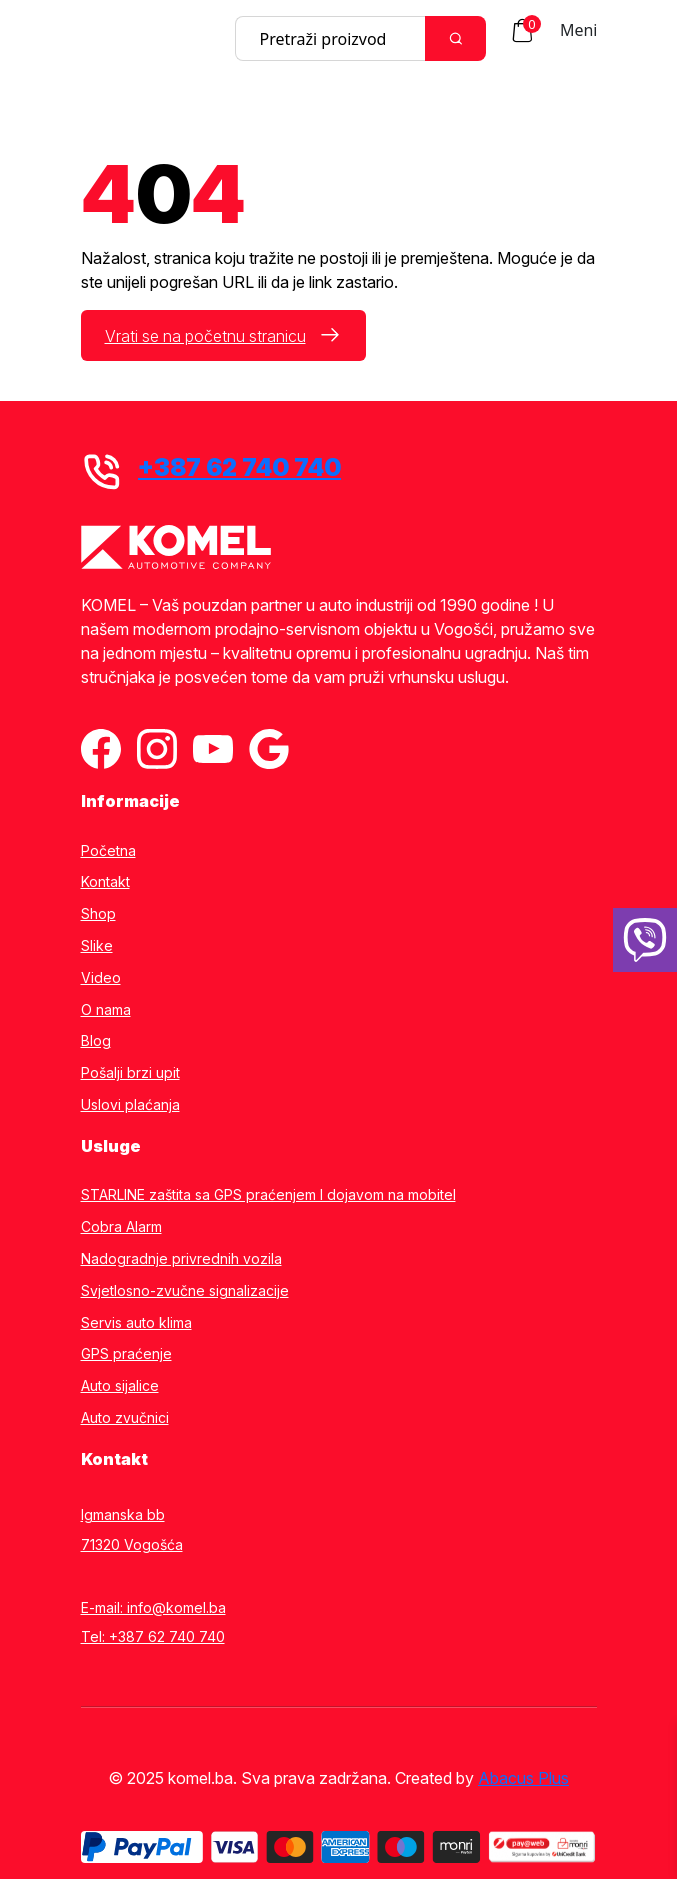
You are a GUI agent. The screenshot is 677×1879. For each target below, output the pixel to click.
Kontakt (105, 882)
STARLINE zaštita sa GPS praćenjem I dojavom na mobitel (268, 1195)
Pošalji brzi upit (130, 1073)
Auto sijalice (120, 1386)
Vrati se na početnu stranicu (205, 336)
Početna (108, 851)
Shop (98, 914)
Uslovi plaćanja (130, 1105)
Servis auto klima (136, 1323)
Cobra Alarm (121, 1227)
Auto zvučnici (125, 1418)
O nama (106, 1010)
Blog (96, 1041)
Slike (97, 946)
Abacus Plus (523, 1778)
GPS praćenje (126, 1354)
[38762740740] (645, 940)
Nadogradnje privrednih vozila (181, 1259)
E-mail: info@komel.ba (153, 1607)
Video (101, 978)
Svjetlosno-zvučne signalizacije (185, 1291)
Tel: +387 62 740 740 (153, 1636)
